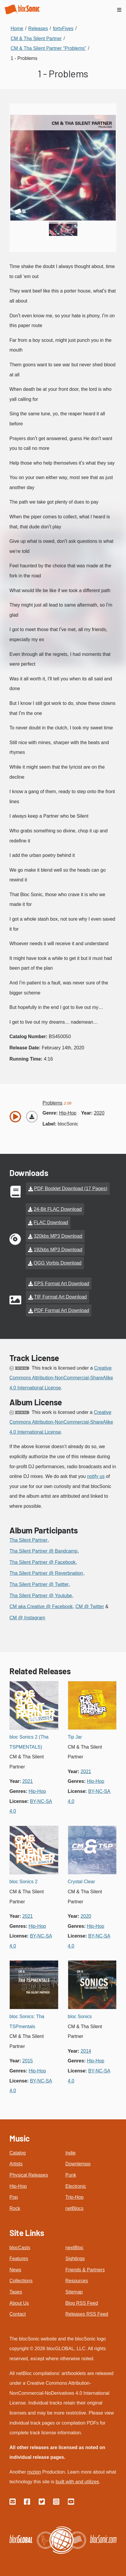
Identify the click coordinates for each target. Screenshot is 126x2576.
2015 (27, 2060)
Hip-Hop (18, 2186)
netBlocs (75, 2208)
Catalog (17, 2152)
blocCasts (19, 2247)
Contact (17, 2314)
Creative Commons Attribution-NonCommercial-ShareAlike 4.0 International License (61, 1377)
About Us (19, 2303)
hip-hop (67, 1112)
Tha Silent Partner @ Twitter (39, 1584)
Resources (77, 2280)
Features (18, 2258)
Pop (13, 2197)
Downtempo (78, 2163)
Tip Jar (75, 1736)
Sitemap (74, 2291)
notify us (96, 1476)
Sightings (75, 2258)
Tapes (15, 2291)
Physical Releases (28, 2175)
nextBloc (75, 2247)
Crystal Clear (81, 1881)
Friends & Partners (85, 2269)
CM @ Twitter (89, 1606)
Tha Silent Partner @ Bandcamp (43, 1551)
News (15, 2269)
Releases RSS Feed (87, 2314)
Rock (14, 2208)
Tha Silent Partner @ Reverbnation (46, 1573)
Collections (20, 2280)
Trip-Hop (75, 2197)
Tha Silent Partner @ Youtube (40, 1595)
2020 (99, 1112)
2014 (86, 2051)
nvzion (34, 2471)
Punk (71, 2175)
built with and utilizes (77, 2481)
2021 (27, 1781)
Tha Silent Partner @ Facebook (42, 1562)
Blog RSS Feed (82, 2303)
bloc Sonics (80, 2016)
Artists (15, 2163)
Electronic (76, 2186)
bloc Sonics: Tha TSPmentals (26, 2021)
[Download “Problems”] (32, 1117)
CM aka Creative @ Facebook (41, 1606)
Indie (71, 2152)
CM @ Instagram (27, 1617)
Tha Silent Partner (28, 1540)
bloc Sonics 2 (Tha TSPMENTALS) (29, 1742)
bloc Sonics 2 (23, 1881)
